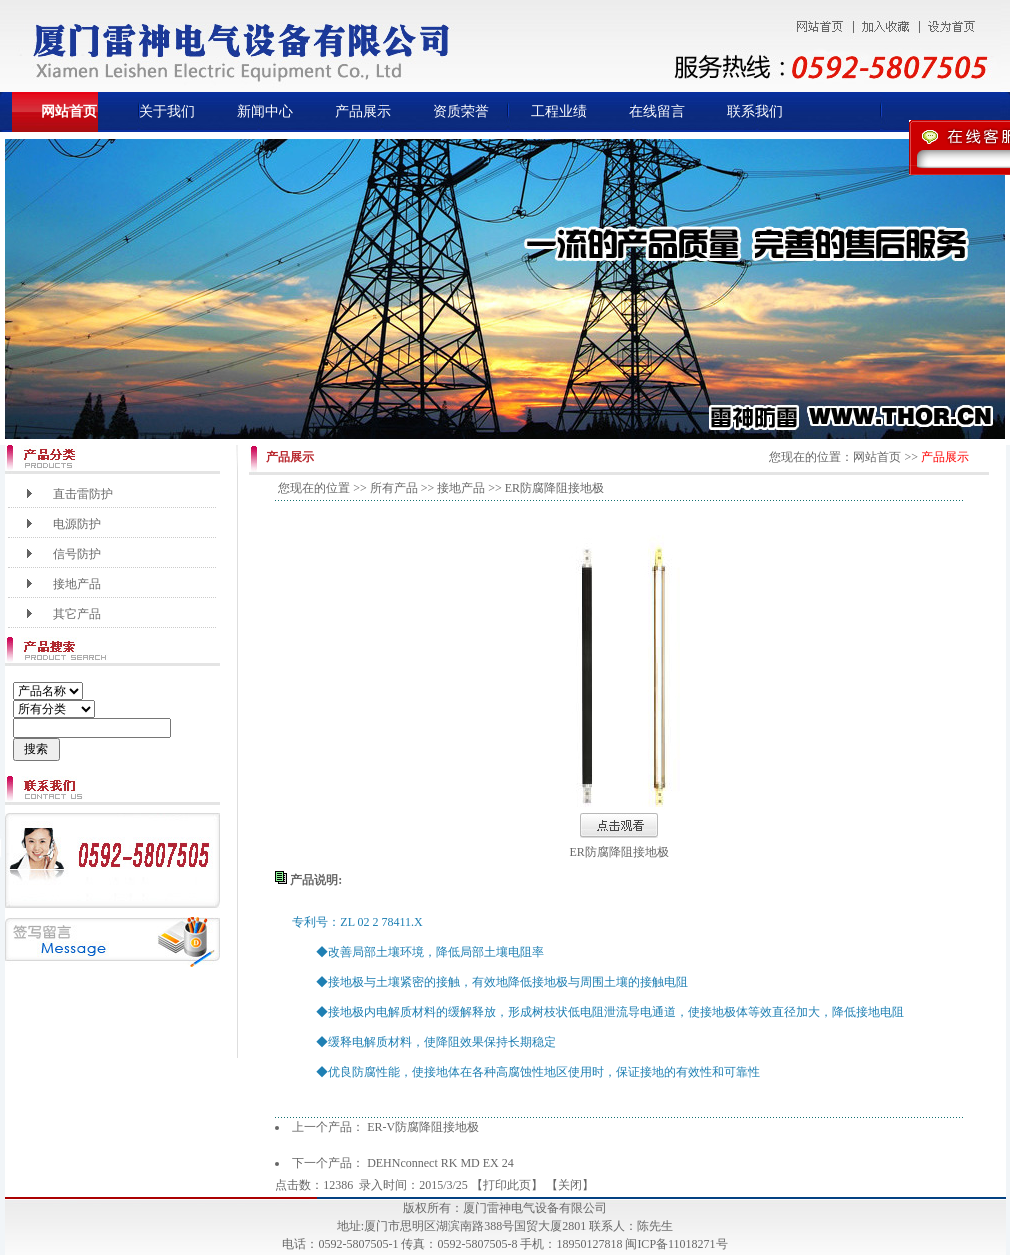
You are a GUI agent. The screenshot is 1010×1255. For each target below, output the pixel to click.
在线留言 (657, 111)
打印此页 (507, 1185)
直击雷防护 (83, 494)
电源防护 (77, 524)
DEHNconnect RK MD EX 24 (440, 1163)
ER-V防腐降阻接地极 (423, 1127)
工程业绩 (559, 111)
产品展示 (363, 111)
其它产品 (77, 614)
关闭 (570, 1185)
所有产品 (394, 488)
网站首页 (69, 111)
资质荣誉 (461, 111)
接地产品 (77, 584)
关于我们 (167, 111)
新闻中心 (265, 111)
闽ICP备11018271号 (676, 1244)
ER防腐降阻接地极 (619, 852)
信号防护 (77, 554)
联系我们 (755, 111)
